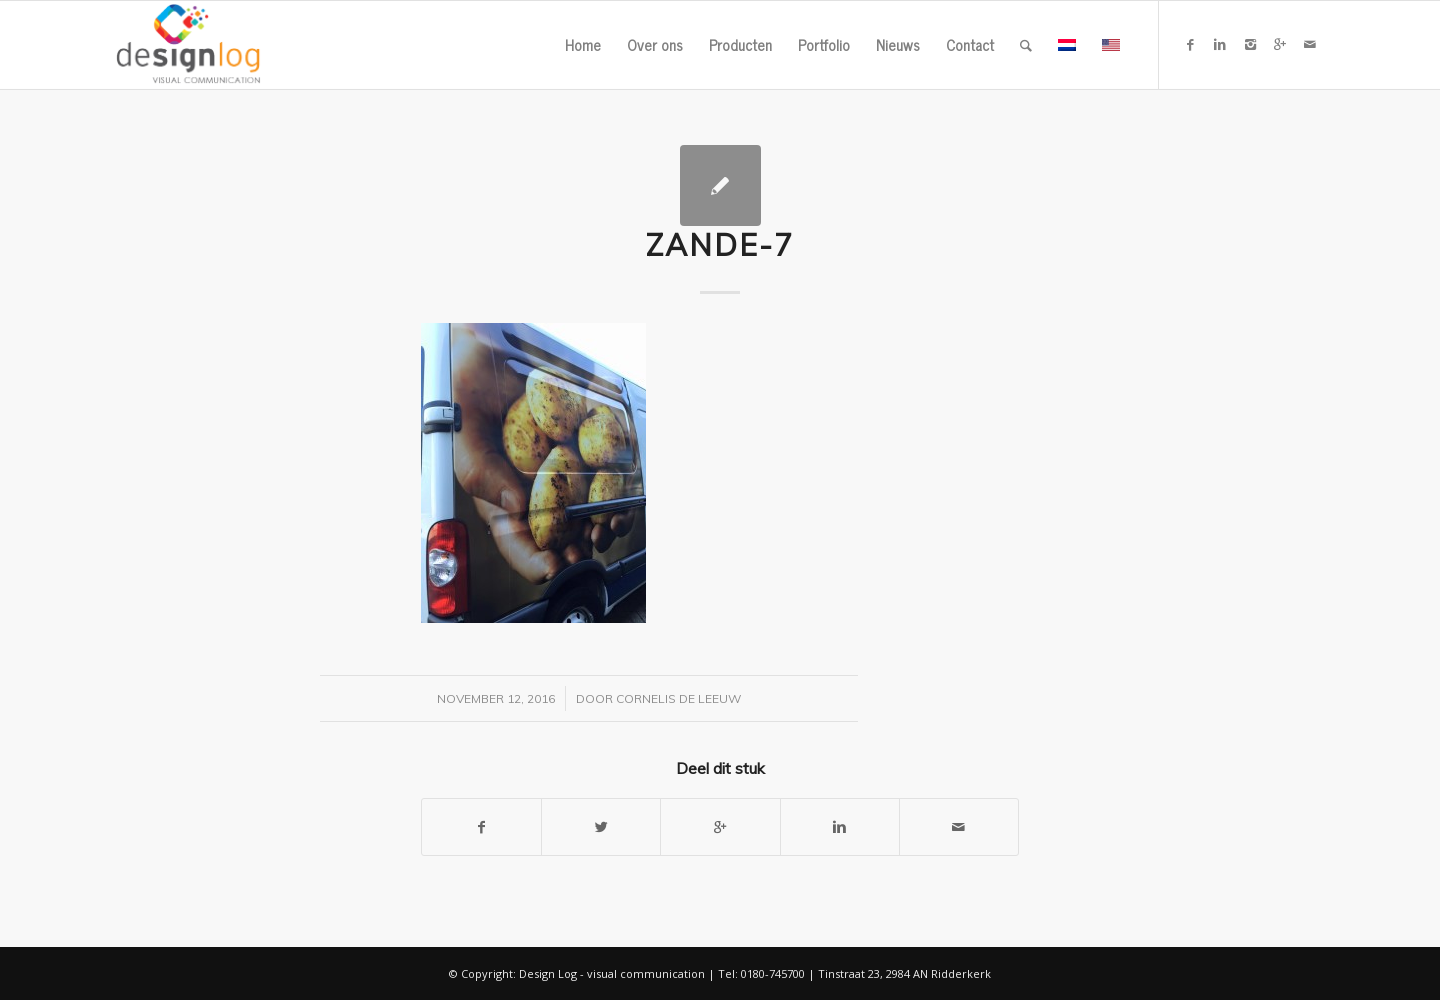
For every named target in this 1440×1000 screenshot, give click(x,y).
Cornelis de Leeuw (678, 698)
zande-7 (720, 245)
